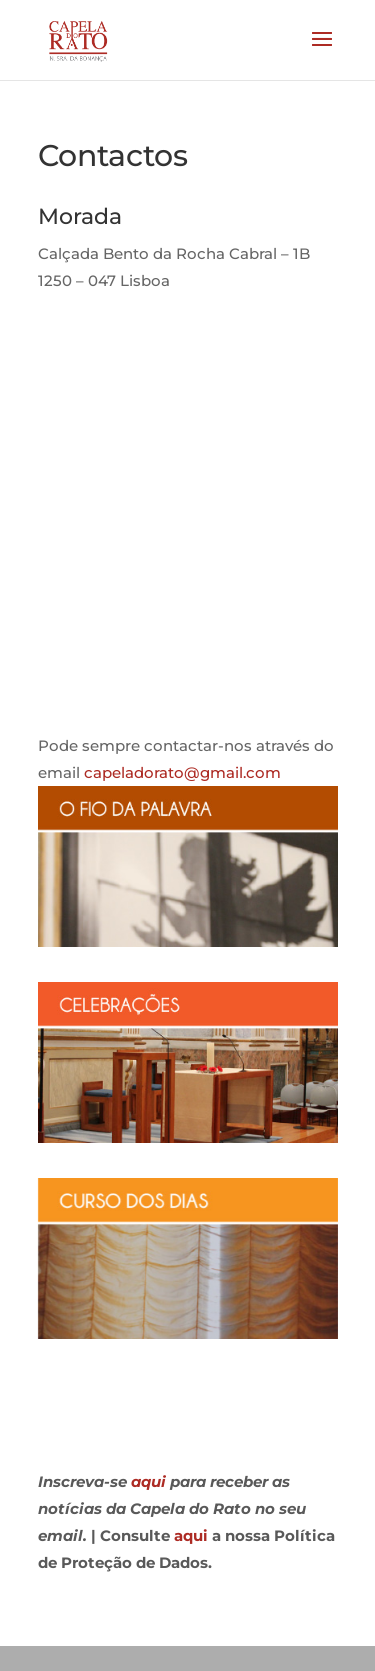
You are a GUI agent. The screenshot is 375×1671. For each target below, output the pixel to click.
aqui (148, 1481)
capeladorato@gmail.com (182, 772)
